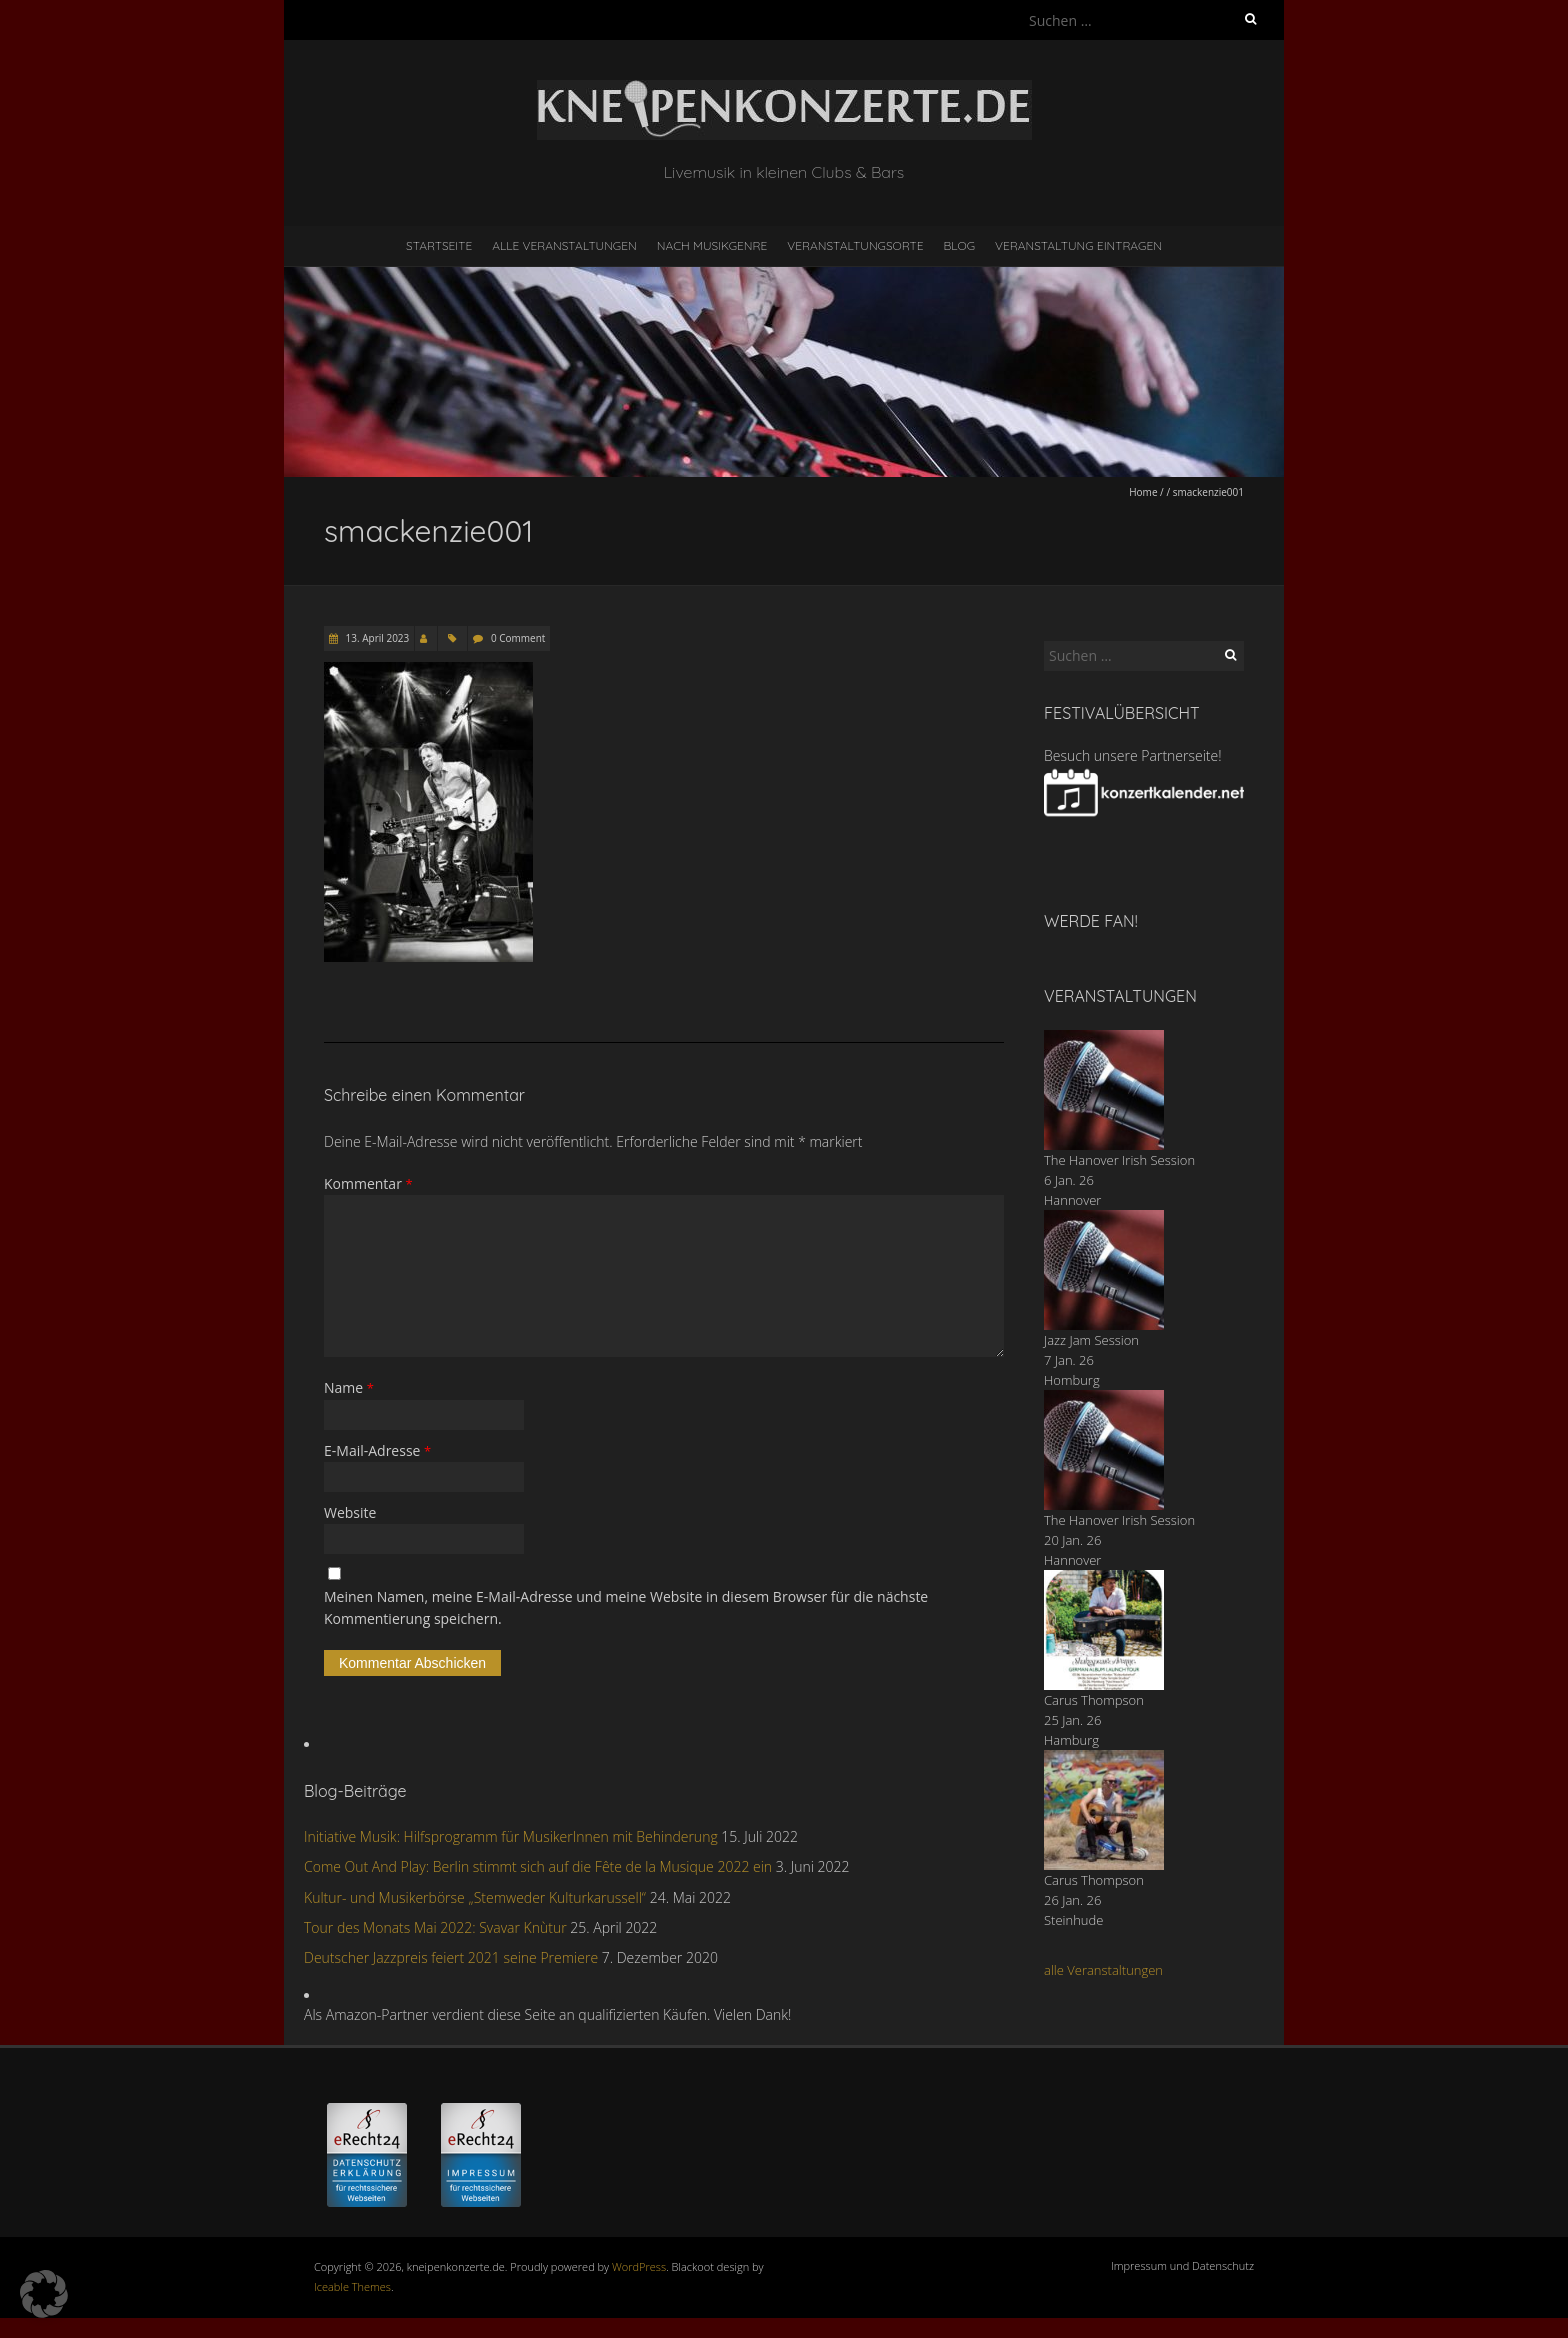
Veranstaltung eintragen (1078, 245)
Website (350, 1512)
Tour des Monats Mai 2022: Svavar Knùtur (435, 1927)
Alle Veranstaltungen (564, 245)
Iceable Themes (352, 2286)
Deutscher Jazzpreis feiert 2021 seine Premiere (451, 1957)
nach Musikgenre (712, 245)
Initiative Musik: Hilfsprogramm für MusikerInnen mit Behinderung (511, 1836)
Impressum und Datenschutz (1182, 2265)
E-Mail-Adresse (377, 1450)
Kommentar (368, 1183)
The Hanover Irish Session (1119, 1160)
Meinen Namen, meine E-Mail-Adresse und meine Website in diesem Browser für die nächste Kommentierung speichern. (626, 1607)
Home (1143, 492)
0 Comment (518, 638)
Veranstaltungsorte (855, 245)
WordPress (639, 2266)
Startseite (439, 245)
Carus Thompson (1094, 1700)
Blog (959, 245)
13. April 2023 (376, 638)
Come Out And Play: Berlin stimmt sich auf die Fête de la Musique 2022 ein (538, 1866)
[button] (44, 2294)
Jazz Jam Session (1091, 1340)
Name (349, 1387)
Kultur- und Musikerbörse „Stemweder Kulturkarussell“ (475, 1897)
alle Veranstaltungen (1103, 1970)
